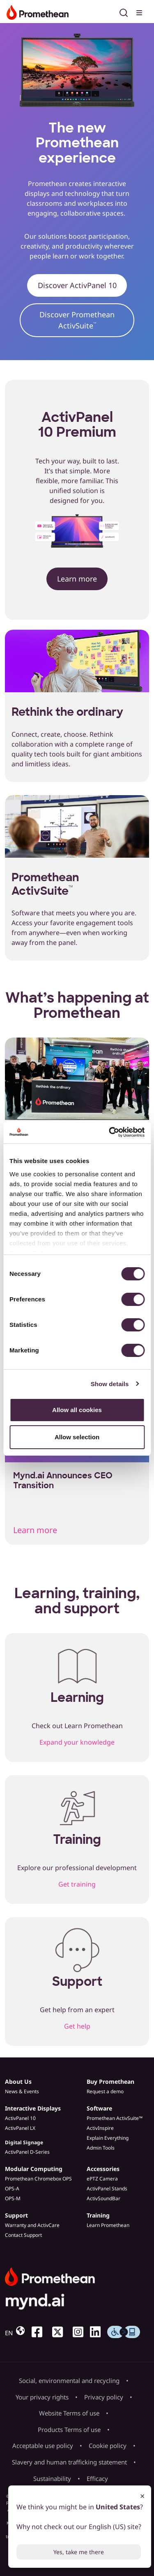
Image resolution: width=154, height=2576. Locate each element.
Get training (77, 1884)
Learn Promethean (108, 2225)
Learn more (77, 579)
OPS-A (12, 2188)
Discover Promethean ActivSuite (77, 319)
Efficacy (97, 2478)
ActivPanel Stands (107, 2188)
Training (98, 2215)
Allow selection (77, 1436)
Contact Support (23, 2235)
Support (16, 2215)
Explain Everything (108, 2137)
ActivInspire (100, 2128)
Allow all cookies (77, 1409)
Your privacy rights (42, 2397)
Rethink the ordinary (67, 712)
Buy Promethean (110, 2081)
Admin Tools (101, 2147)
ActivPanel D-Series (27, 2151)
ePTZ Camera (102, 2178)
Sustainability (52, 2478)
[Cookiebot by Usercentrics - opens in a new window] (110, 1132)
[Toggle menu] (140, 11)
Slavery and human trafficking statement (69, 2462)
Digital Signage (24, 2142)
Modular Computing (33, 2169)
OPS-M (13, 2198)
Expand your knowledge (77, 1742)
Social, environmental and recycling (69, 2380)
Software (99, 2108)
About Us (18, 2081)
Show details (110, 1383)
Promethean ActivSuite (45, 884)
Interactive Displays (33, 2108)
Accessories (103, 2169)
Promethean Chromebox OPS (38, 2178)
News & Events (22, 2091)
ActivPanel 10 (20, 2118)
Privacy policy (103, 2397)
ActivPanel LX (20, 2128)
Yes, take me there (78, 2552)
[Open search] (123, 11)
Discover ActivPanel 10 (77, 285)
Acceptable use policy (42, 2445)
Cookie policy (107, 2445)
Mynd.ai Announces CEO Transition (63, 1480)
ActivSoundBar (103, 2198)
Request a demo (105, 2091)
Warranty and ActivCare (32, 2225)
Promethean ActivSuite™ (115, 2118)
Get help (77, 2026)
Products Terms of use (69, 2429)
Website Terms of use (69, 2413)
